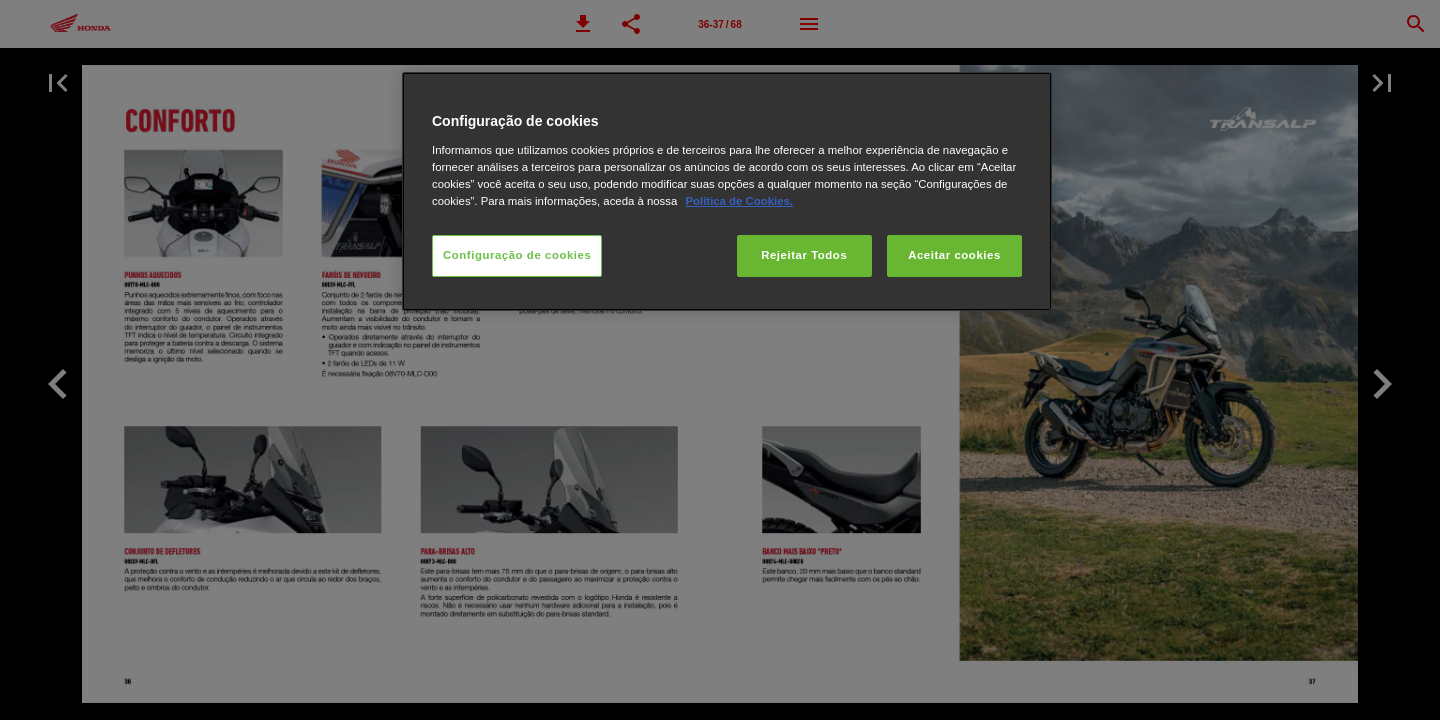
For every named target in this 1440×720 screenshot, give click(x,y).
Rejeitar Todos (804, 255)
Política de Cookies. (738, 201)
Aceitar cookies (954, 255)
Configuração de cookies (517, 255)
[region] (727, 191)
